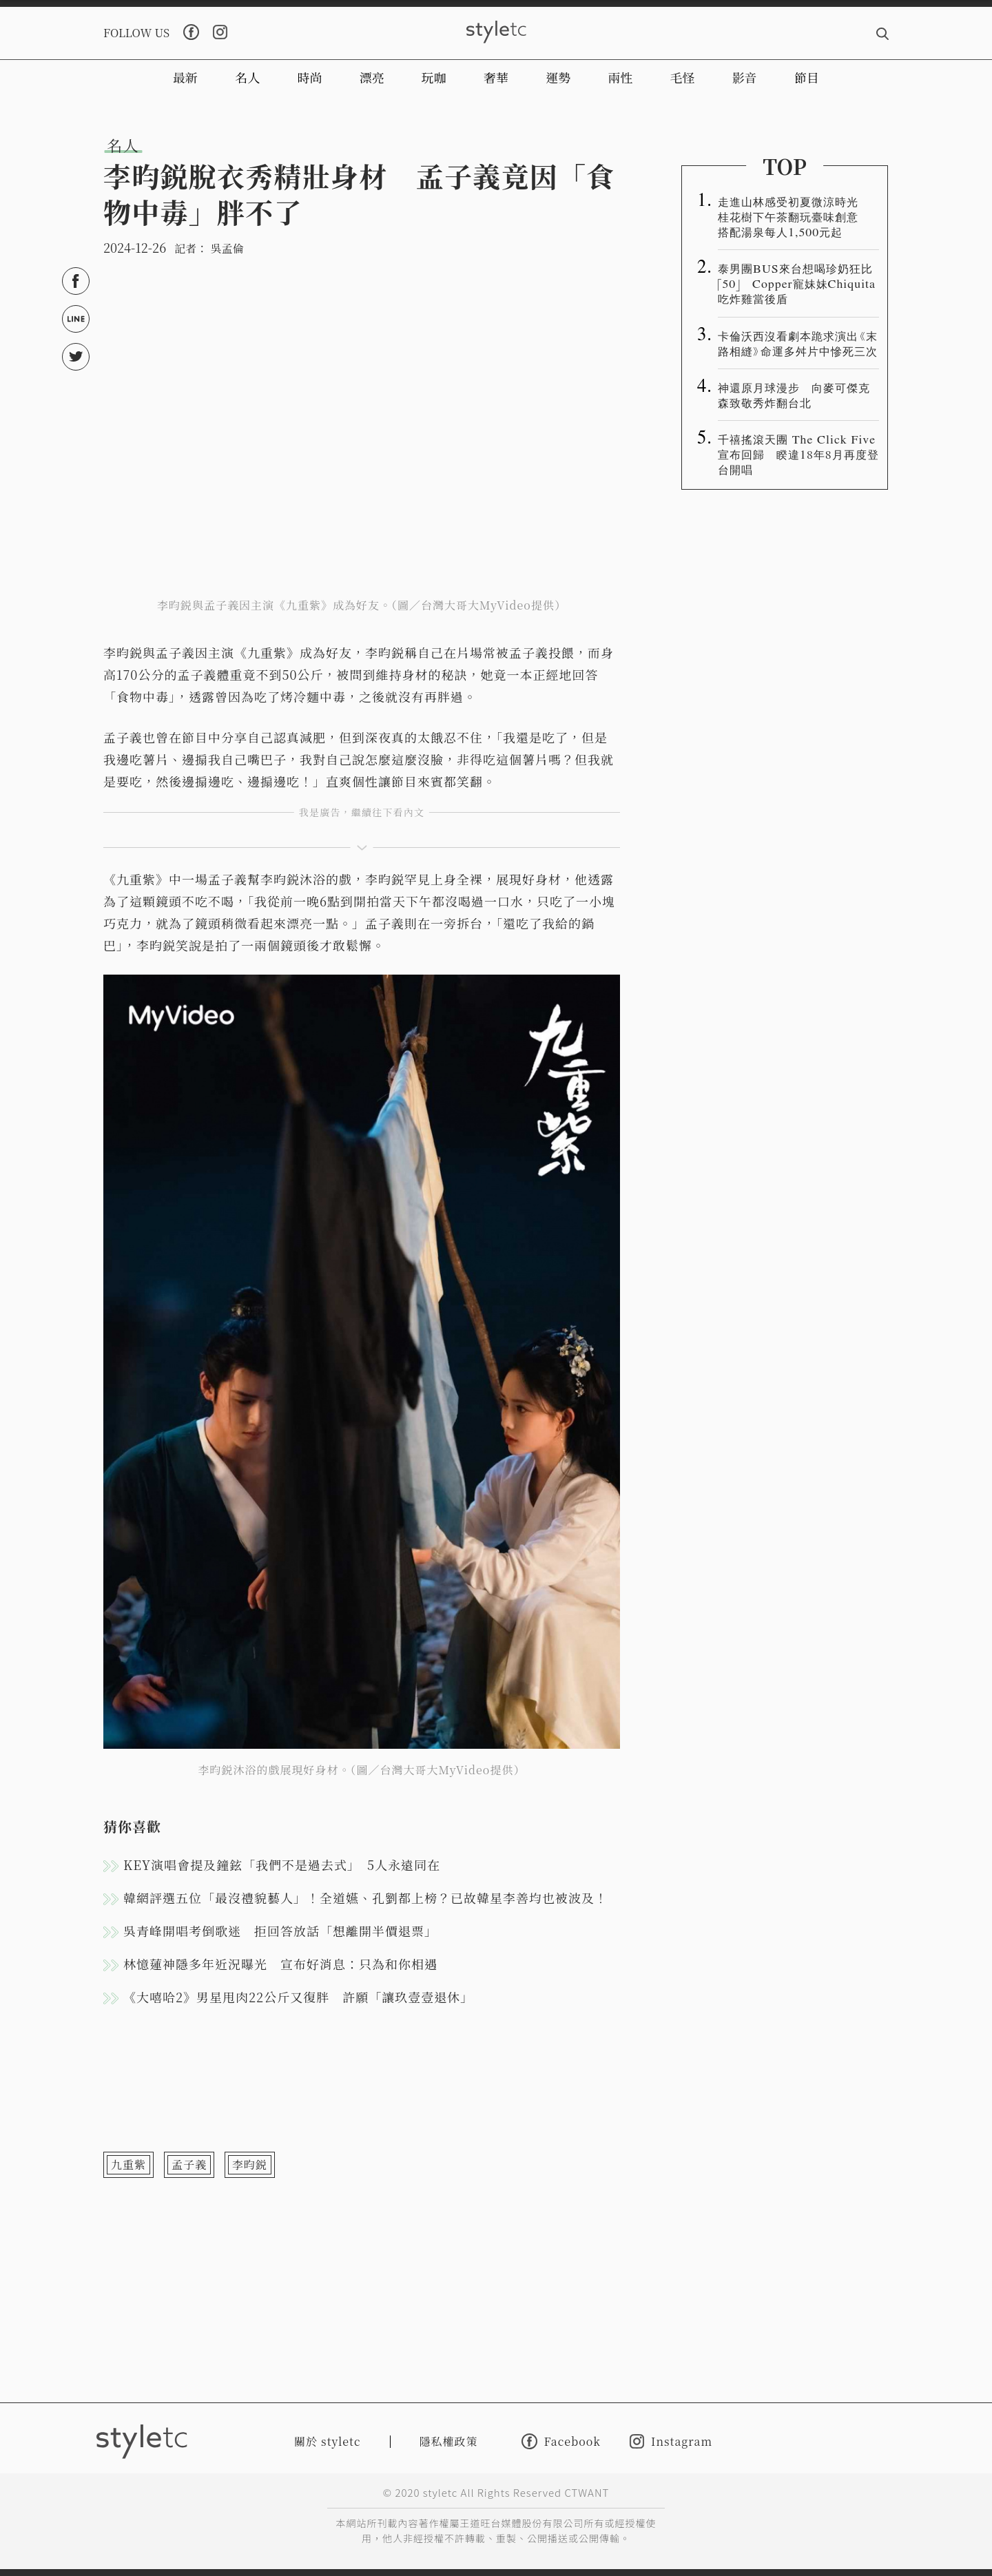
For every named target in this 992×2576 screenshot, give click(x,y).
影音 (744, 77)
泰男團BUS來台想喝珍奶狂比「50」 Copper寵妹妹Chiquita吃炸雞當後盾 (797, 283)
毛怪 (682, 77)
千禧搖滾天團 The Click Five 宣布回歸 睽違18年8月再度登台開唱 (798, 454)
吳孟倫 (226, 248)
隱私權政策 (449, 2441)
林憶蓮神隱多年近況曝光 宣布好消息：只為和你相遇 (280, 1964)
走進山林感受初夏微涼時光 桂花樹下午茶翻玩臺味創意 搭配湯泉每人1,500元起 (794, 216)
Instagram (671, 2441)
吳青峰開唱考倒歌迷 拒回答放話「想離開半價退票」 (280, 1931)
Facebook (561, 2441)
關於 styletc (327, 2441)
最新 (185, 77)
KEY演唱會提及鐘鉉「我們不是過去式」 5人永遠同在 (281, 1864)
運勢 (558, 77)
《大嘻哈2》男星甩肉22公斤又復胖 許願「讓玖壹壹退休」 (298, 1997)
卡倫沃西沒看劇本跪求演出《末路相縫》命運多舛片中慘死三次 (798, 343)
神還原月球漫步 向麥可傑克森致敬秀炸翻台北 (794, 394)
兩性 (620, 77)
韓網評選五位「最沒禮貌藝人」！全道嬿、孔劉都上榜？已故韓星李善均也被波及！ (365, 1898)
